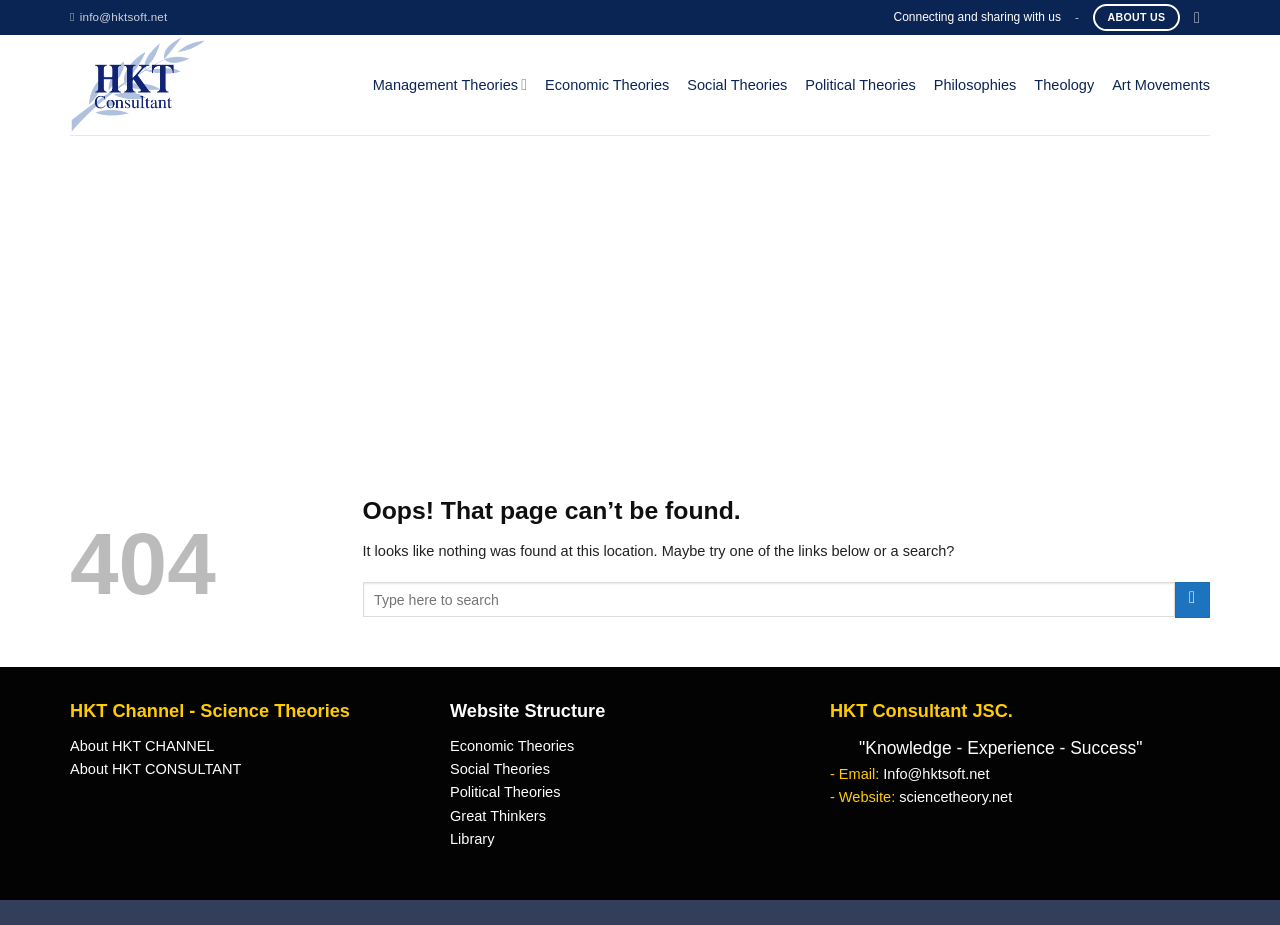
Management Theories (450, 84)
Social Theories (737, 85)
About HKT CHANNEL (142, 746)
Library (472, 839)
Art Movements (1161, 85)
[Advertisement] (640, 285)
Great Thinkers (498, 816)
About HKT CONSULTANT (155, 769)
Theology (1064, 85)
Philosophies (975, 85)
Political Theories (860, 85)
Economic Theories (607, 85)
